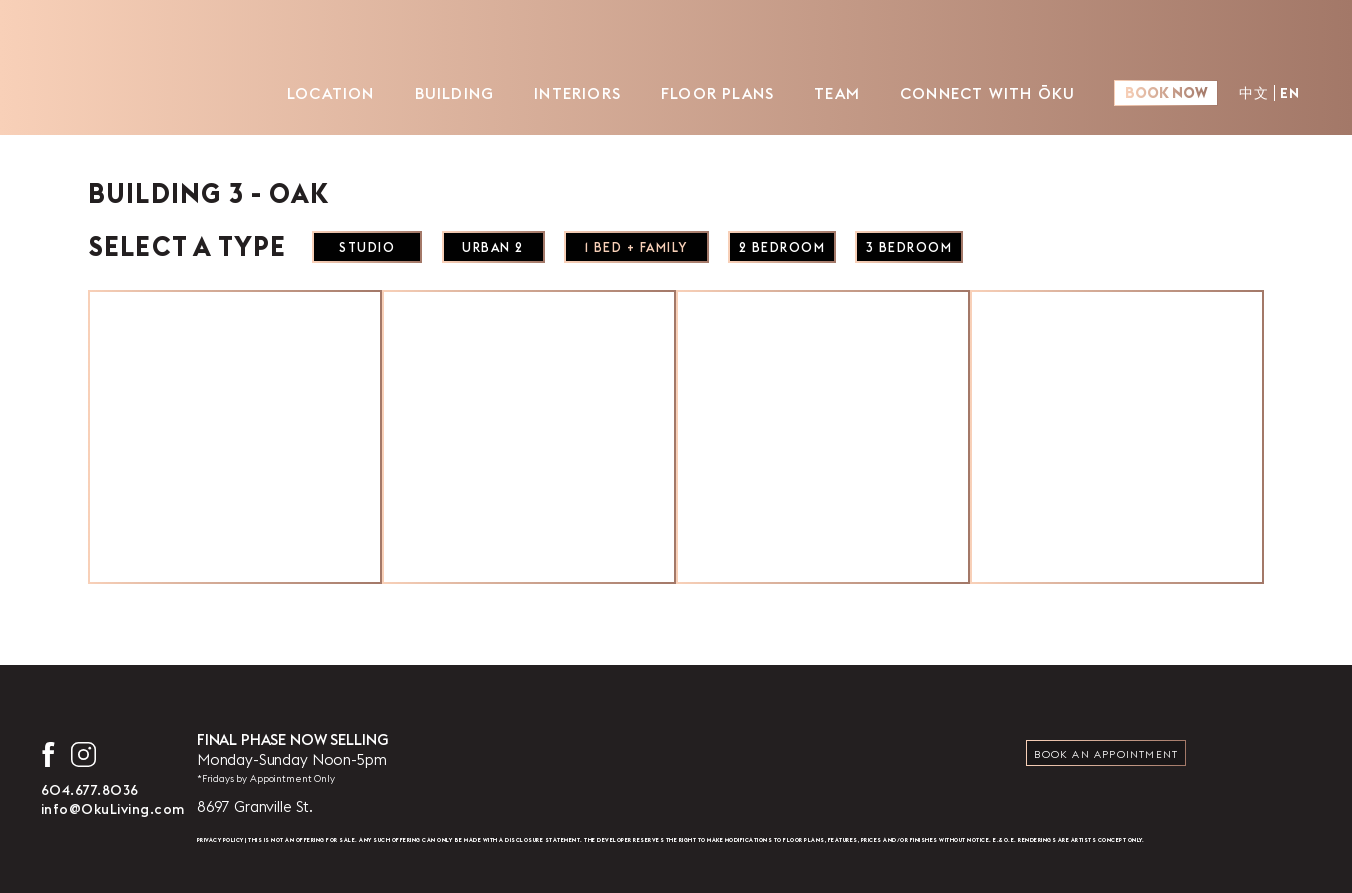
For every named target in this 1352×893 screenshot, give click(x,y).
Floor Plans (698, 93)
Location (312, 93)
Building (435, 93)
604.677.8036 (90, 790)
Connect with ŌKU (968, 93)
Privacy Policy (220, 840)
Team (818, 93)
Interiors (558, 93)
